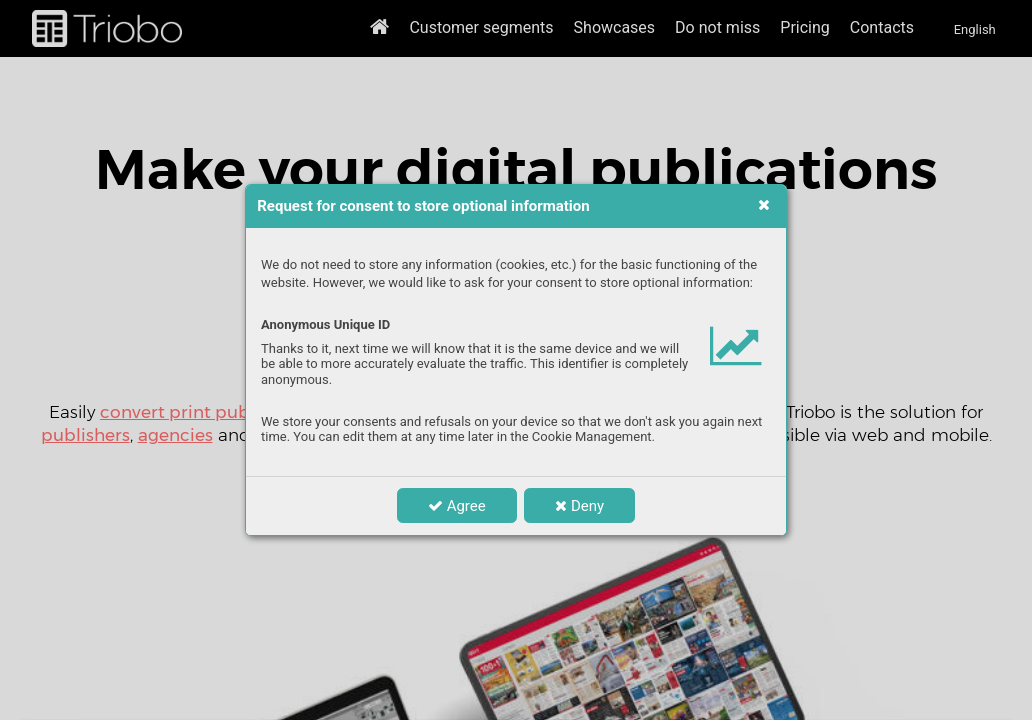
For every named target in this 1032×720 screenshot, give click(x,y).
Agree (457, 506)
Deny (579, 506)
